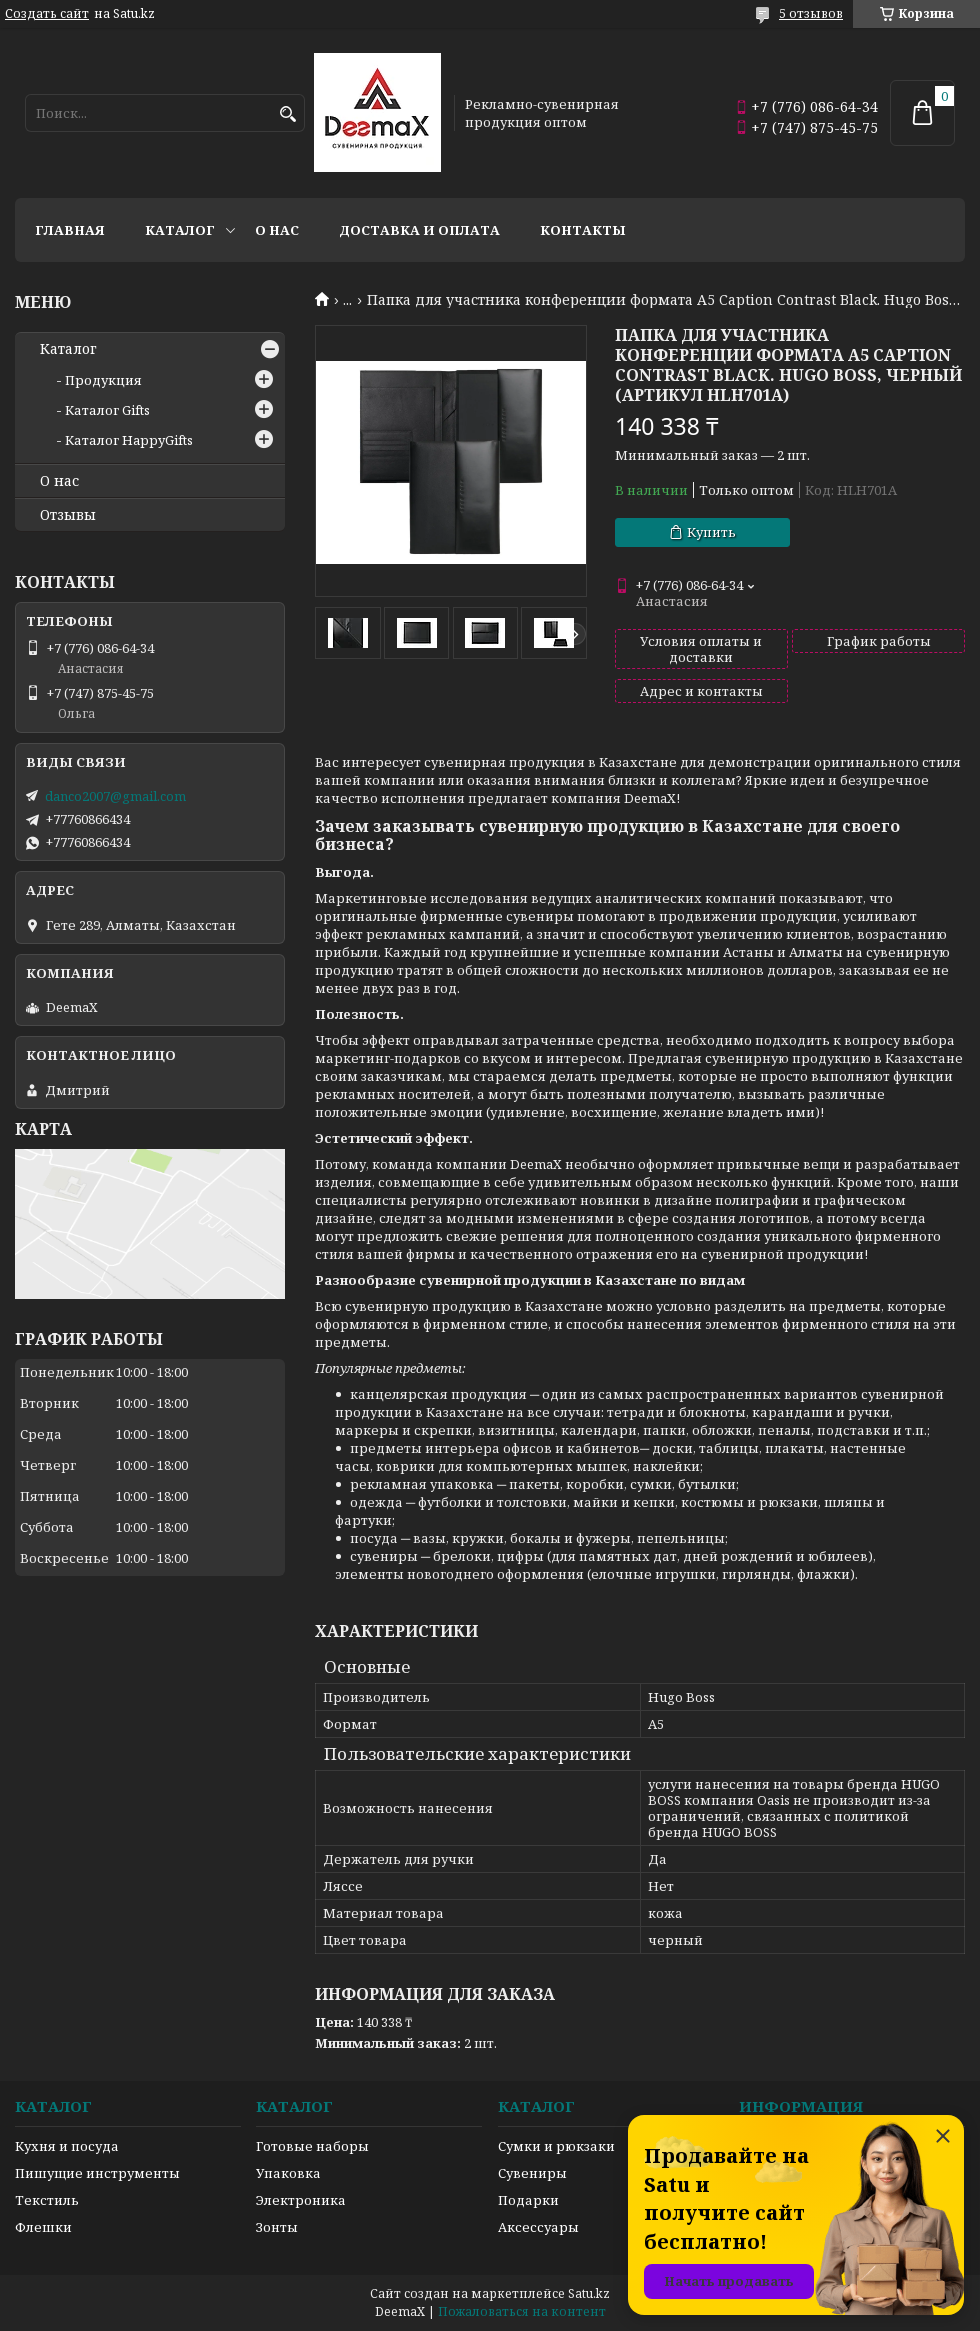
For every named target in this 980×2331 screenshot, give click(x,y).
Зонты (277, 2227)
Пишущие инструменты (97, 2173)
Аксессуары (538, 2227)
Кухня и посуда (67, 2146)
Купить (711, 532)
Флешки (43, 2227)
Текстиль (47, 2200)
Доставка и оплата (419, 230)
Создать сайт (47, 14)
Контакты (583, 230)
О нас (277, 230)
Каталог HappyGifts (129, 440)
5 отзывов (811, 13)
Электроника (301, 2200)
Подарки (528, 2200)
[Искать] (287, 114)
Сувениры (532, 2173)
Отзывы (68, 515)
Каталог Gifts (107, 410)
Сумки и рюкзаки (556, 2146)
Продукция (103, 380)
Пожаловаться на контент (522, 2311)
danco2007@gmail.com (115, 796)
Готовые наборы (312, 2146)
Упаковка (288, 2173)
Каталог (180, 230)
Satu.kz (589, 2293)
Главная (70, 230)
